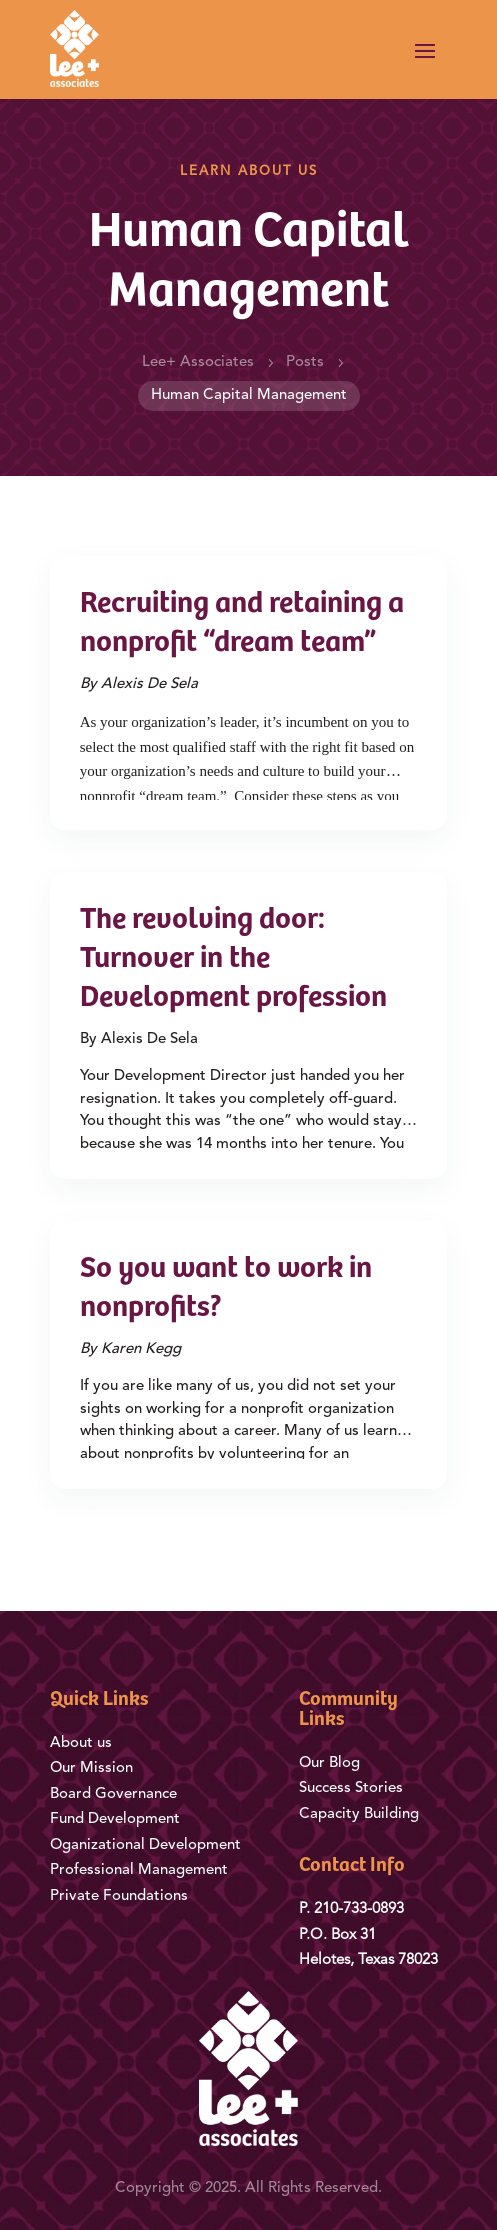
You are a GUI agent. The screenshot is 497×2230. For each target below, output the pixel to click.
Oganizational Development (145, 1845)
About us (81, 1743)
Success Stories (351, 1788)
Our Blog (331, 1763)
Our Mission (91, 1768)
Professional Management (139, 1870)
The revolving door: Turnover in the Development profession (233, 960)
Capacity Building (359, 1814)
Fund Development (115, 1819)
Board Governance (113, 1794)
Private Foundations (119, 1896)
